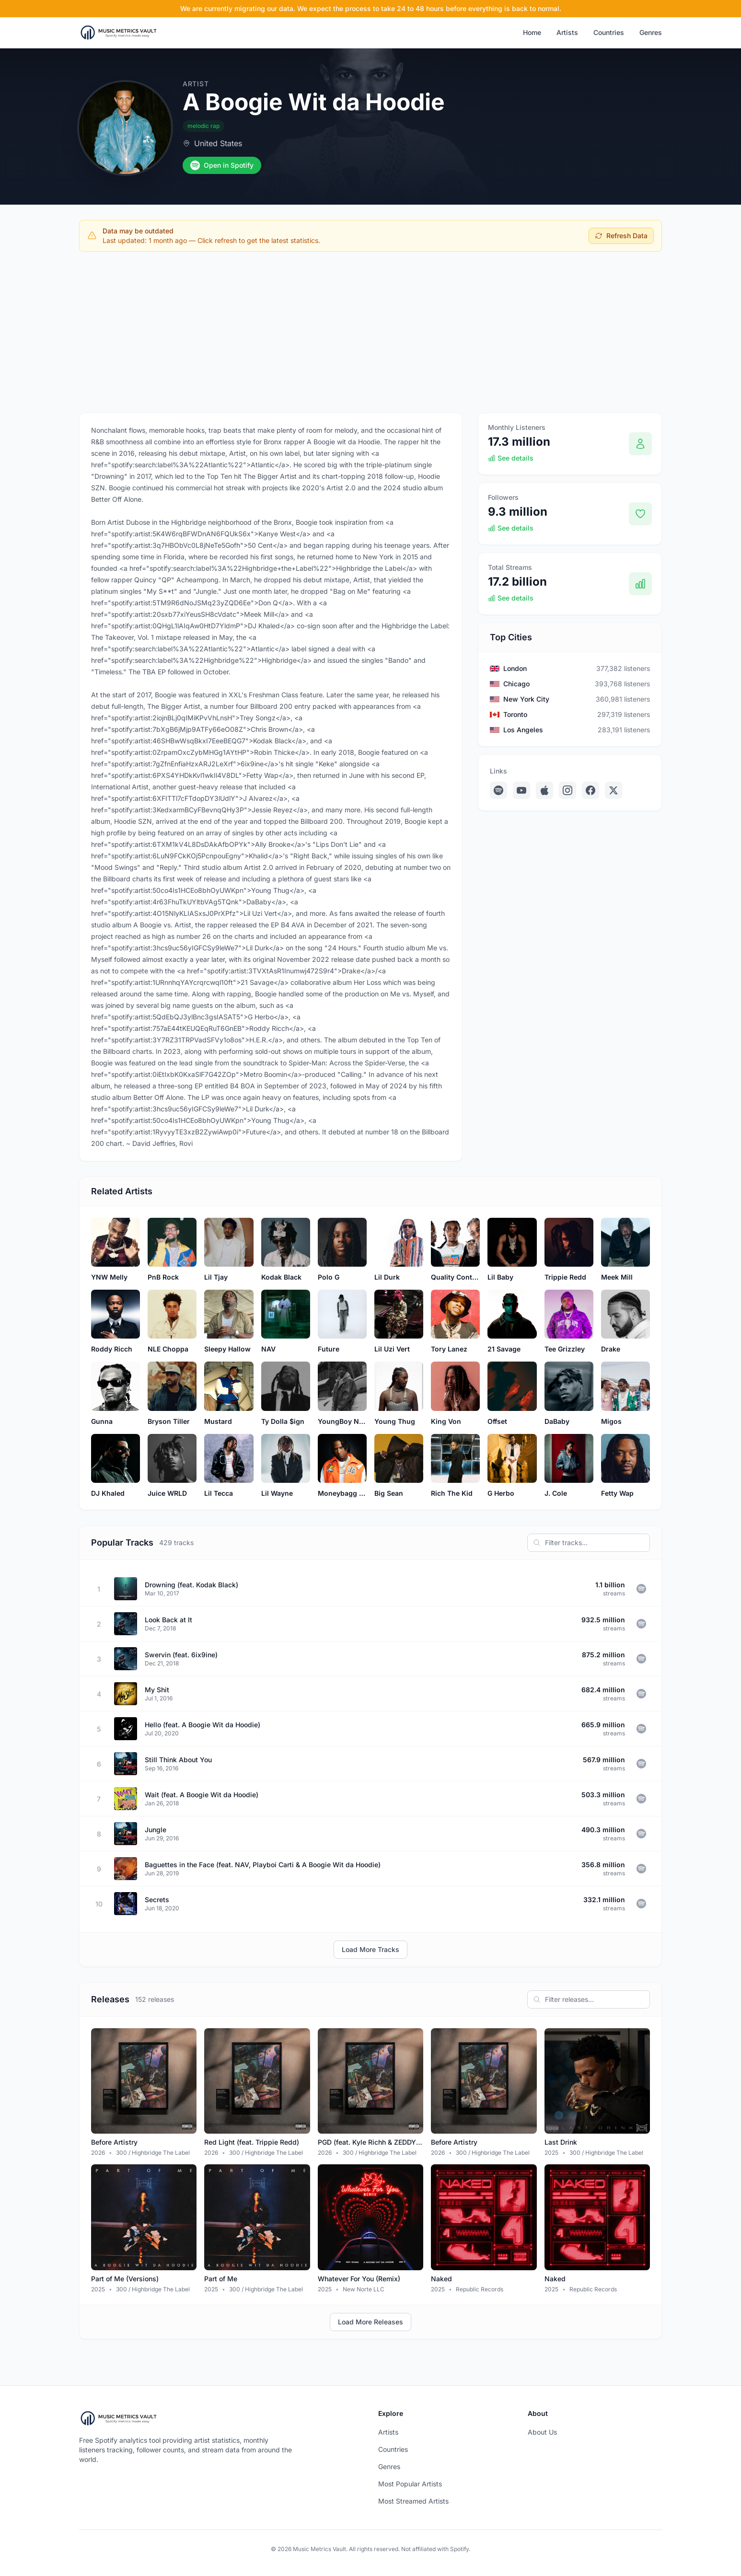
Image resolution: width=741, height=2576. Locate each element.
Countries (608, 32)
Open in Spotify (222, 165)
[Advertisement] (370, 330)
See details (510, 458)
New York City (526, 699)
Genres (650, 32)
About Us (542, 2432)
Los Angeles (523, 730)
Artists (567, 32)
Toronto (515, 714)
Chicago (516, 684)
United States (218, 143)
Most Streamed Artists (413, 2501)
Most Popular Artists (410, 2484)
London (515, 668)
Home (532, 32)
